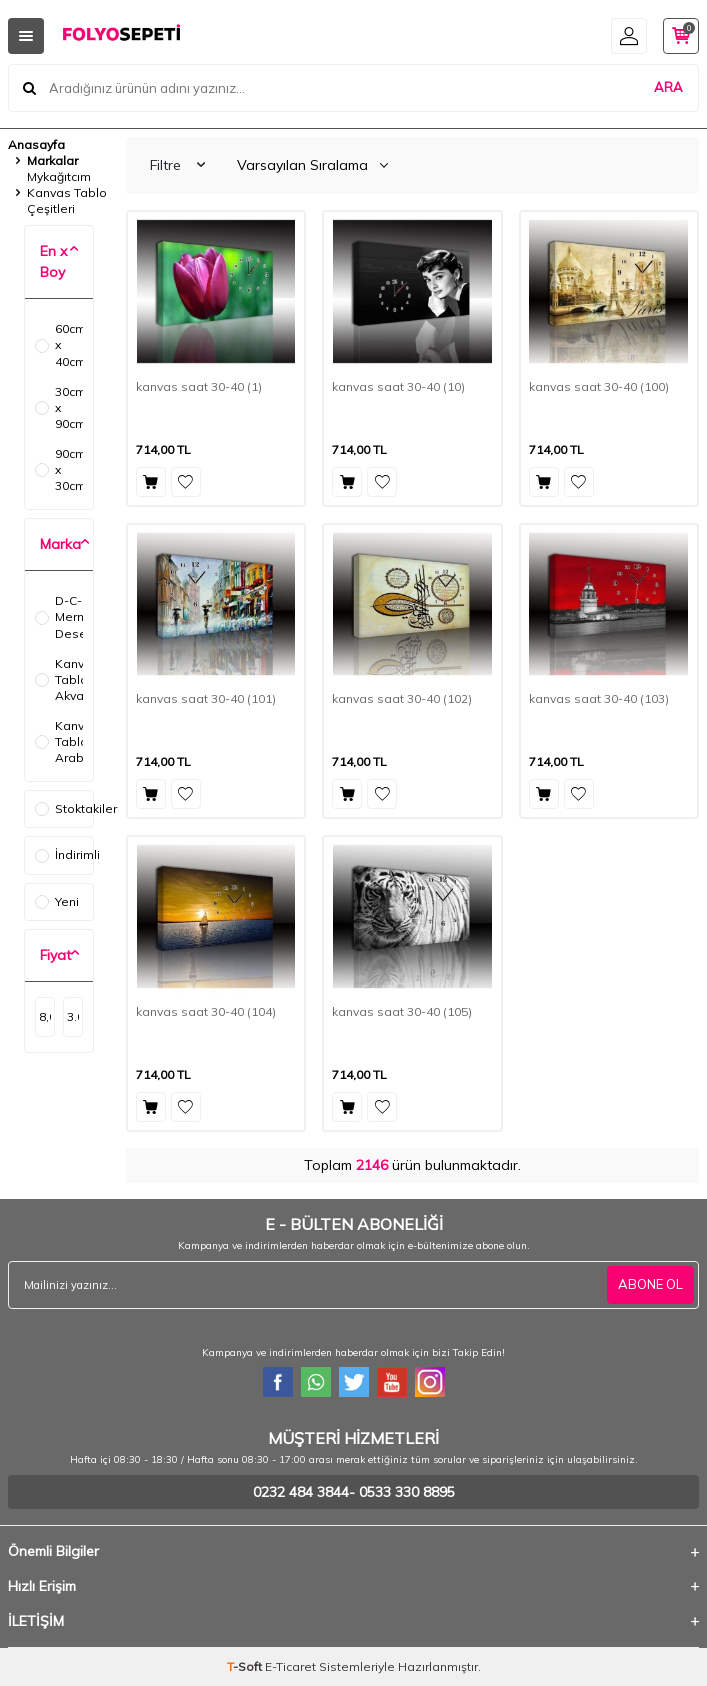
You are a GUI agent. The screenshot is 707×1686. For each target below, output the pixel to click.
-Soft (246, 1666)
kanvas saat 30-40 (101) (206, 698)
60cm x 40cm (59, 344)
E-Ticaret (290, 1666)
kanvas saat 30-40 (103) (599, 698)
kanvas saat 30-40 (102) (402, 698)
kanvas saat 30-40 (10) (398, 386)
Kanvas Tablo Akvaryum (59, 679)
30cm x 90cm (59, 407)
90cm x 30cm (59, 469)
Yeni (57, 901)
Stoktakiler (64, 808)
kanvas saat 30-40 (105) (402, 1011)
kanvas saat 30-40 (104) (206, 1011)
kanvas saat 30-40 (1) (199, 386)
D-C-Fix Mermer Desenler (59, 616)
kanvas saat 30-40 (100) (599, 386)
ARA (668, 87)
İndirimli (64, 854)
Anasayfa (36, 144)
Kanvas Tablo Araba (59, 741)
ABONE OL (650, 1284)
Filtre (177, 165)
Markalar (52, 160)
